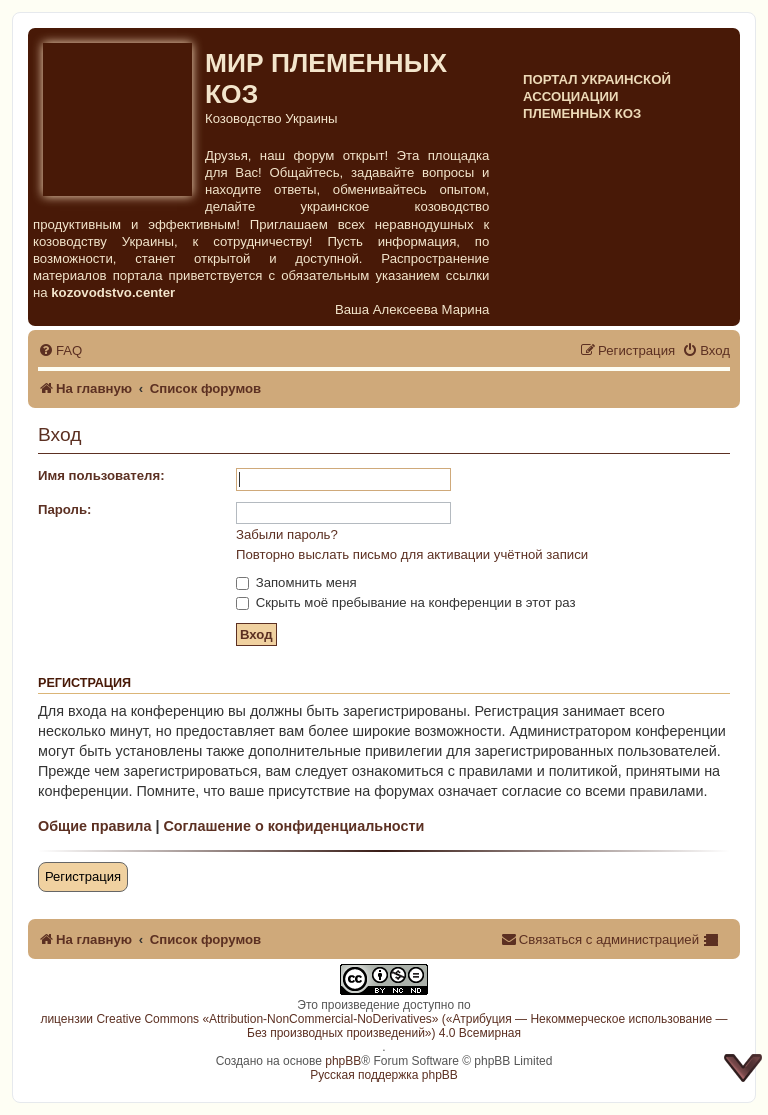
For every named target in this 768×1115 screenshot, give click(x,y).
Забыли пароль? (287, 534)
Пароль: (64, 509)
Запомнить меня (296, 582)
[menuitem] (60, 350)
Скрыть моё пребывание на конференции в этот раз (406, 602)
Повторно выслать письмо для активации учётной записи (412, 554)
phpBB (343, 1061)
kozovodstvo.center (113, 292)
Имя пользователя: (101, 475)
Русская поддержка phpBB (384, 1075)
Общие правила (94, 826)
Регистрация (83, 876)
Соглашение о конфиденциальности (293, 826)
